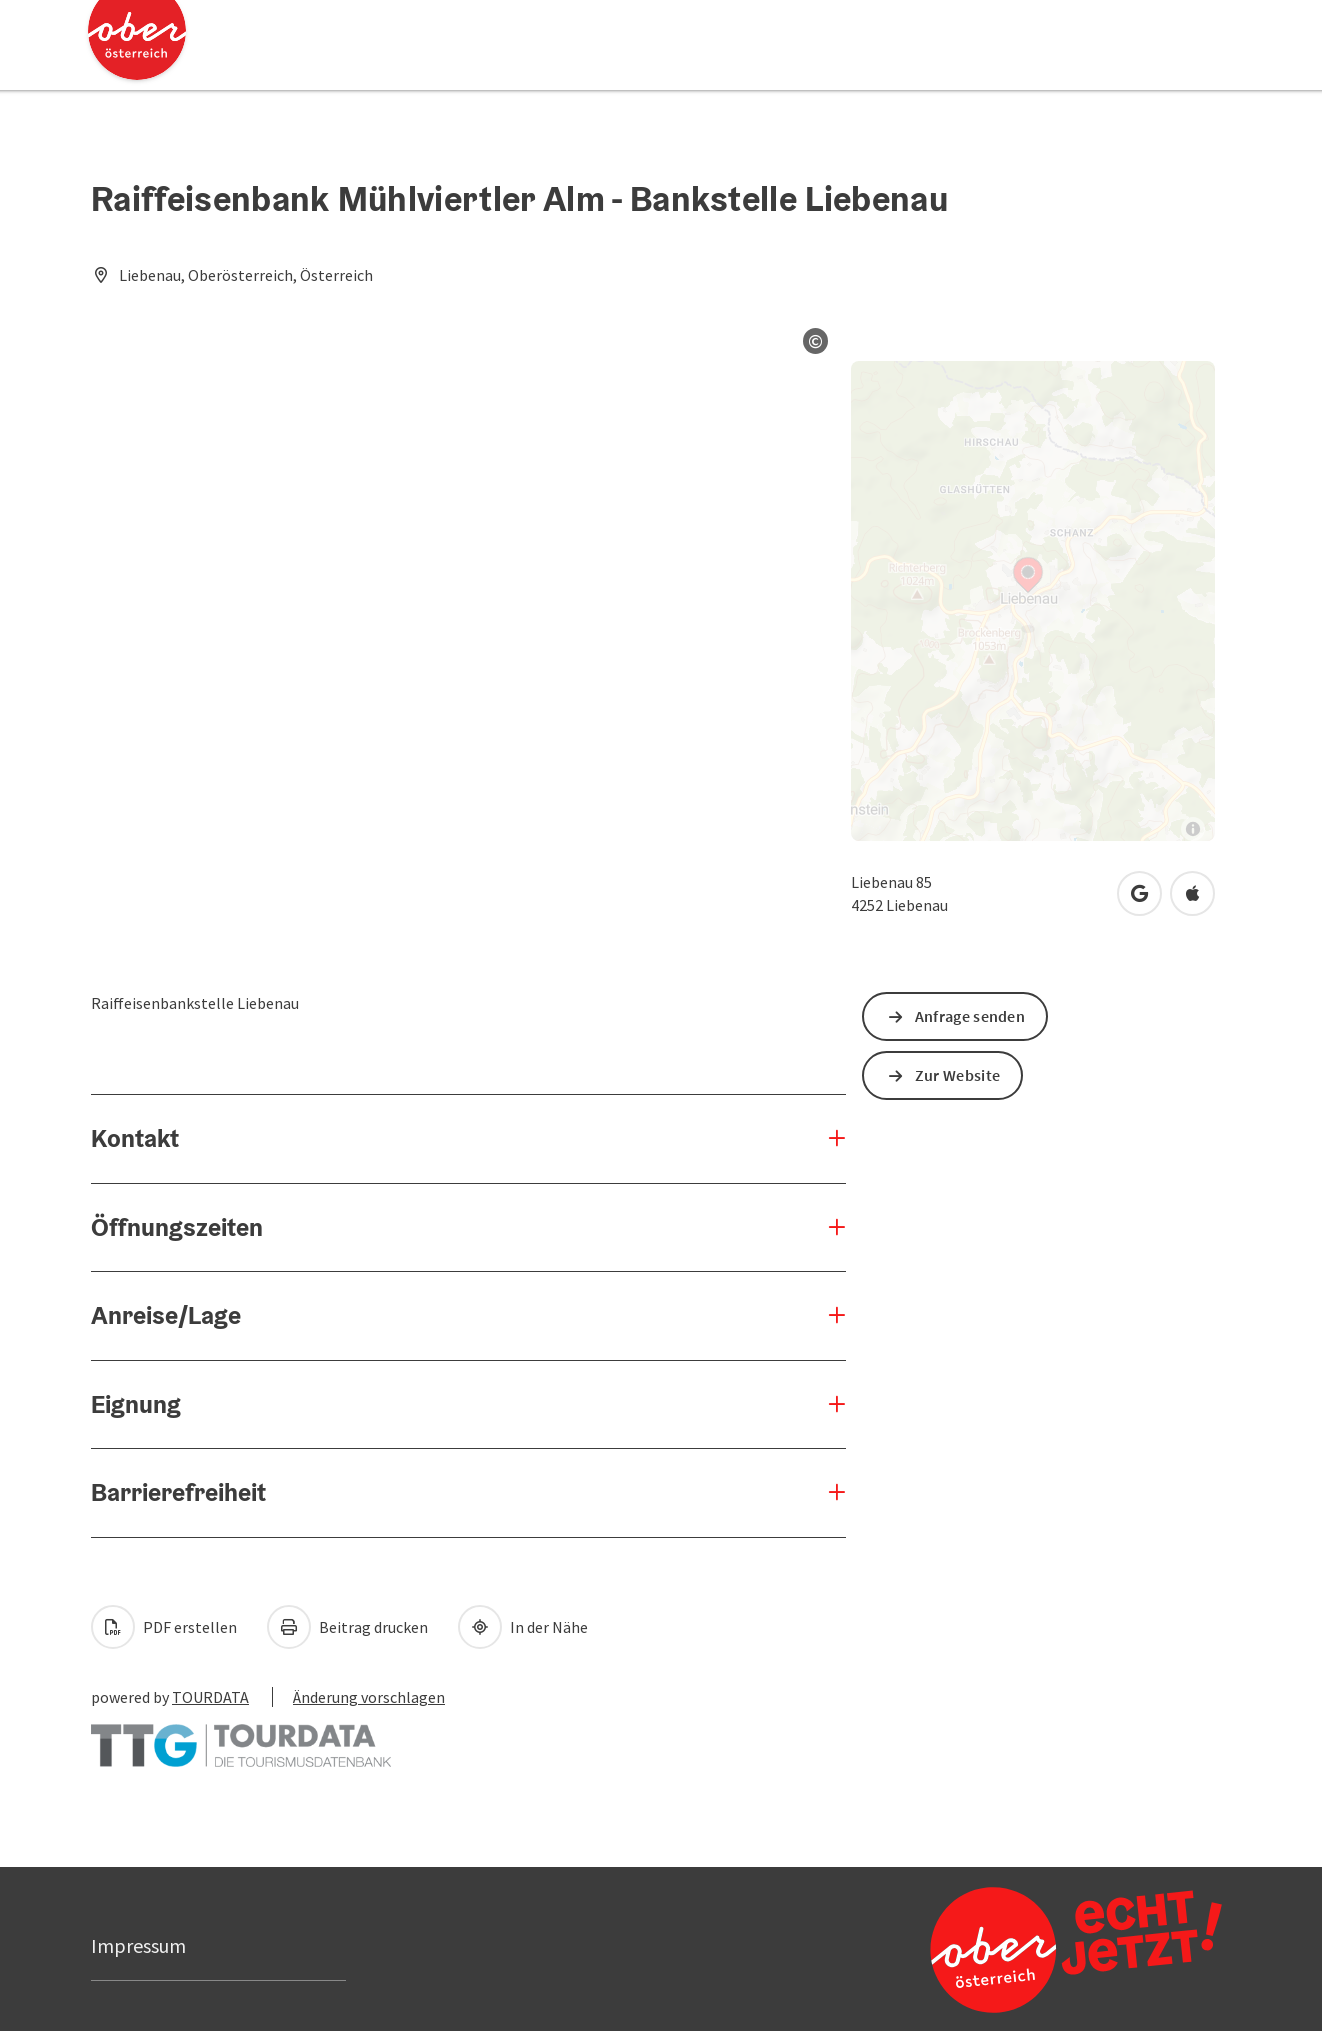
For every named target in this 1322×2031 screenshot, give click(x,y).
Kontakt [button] (135, 1138)
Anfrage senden (970, 1016)
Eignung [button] (136, 1404)
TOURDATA (210, 1697)
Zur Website (957, 1075)
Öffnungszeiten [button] (177, 1227)
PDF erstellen (164, 1627)
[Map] (1033, 601)
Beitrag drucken (347, 1627)
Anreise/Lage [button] (166, 1315)
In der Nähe (523, 1627)
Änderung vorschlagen (369, 1697)
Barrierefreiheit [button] (178, 1492)
